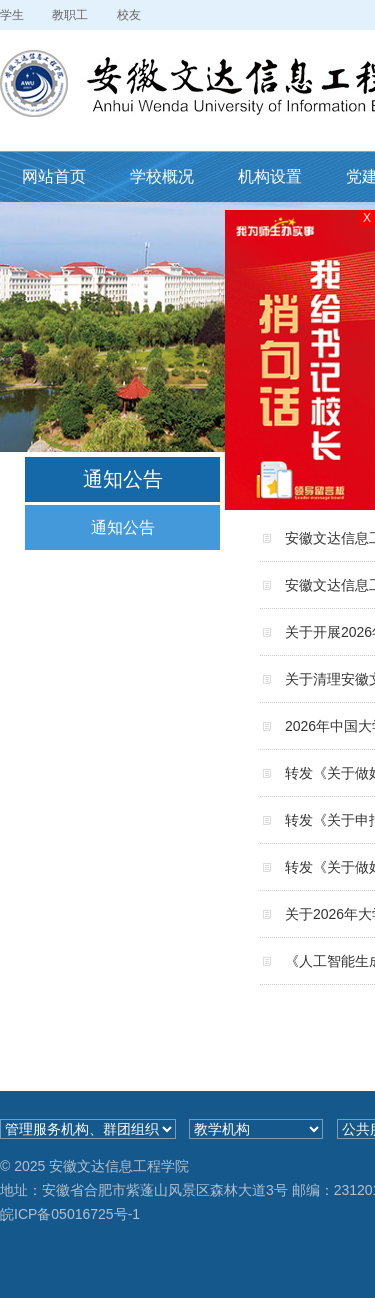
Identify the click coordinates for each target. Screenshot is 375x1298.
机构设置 (270, 176)
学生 (12, 15)
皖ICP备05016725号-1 (70, 1214)
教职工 (70, 15)
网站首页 (54, 176)
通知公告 (123, 527)
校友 (129, 15)
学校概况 (162, 176)
